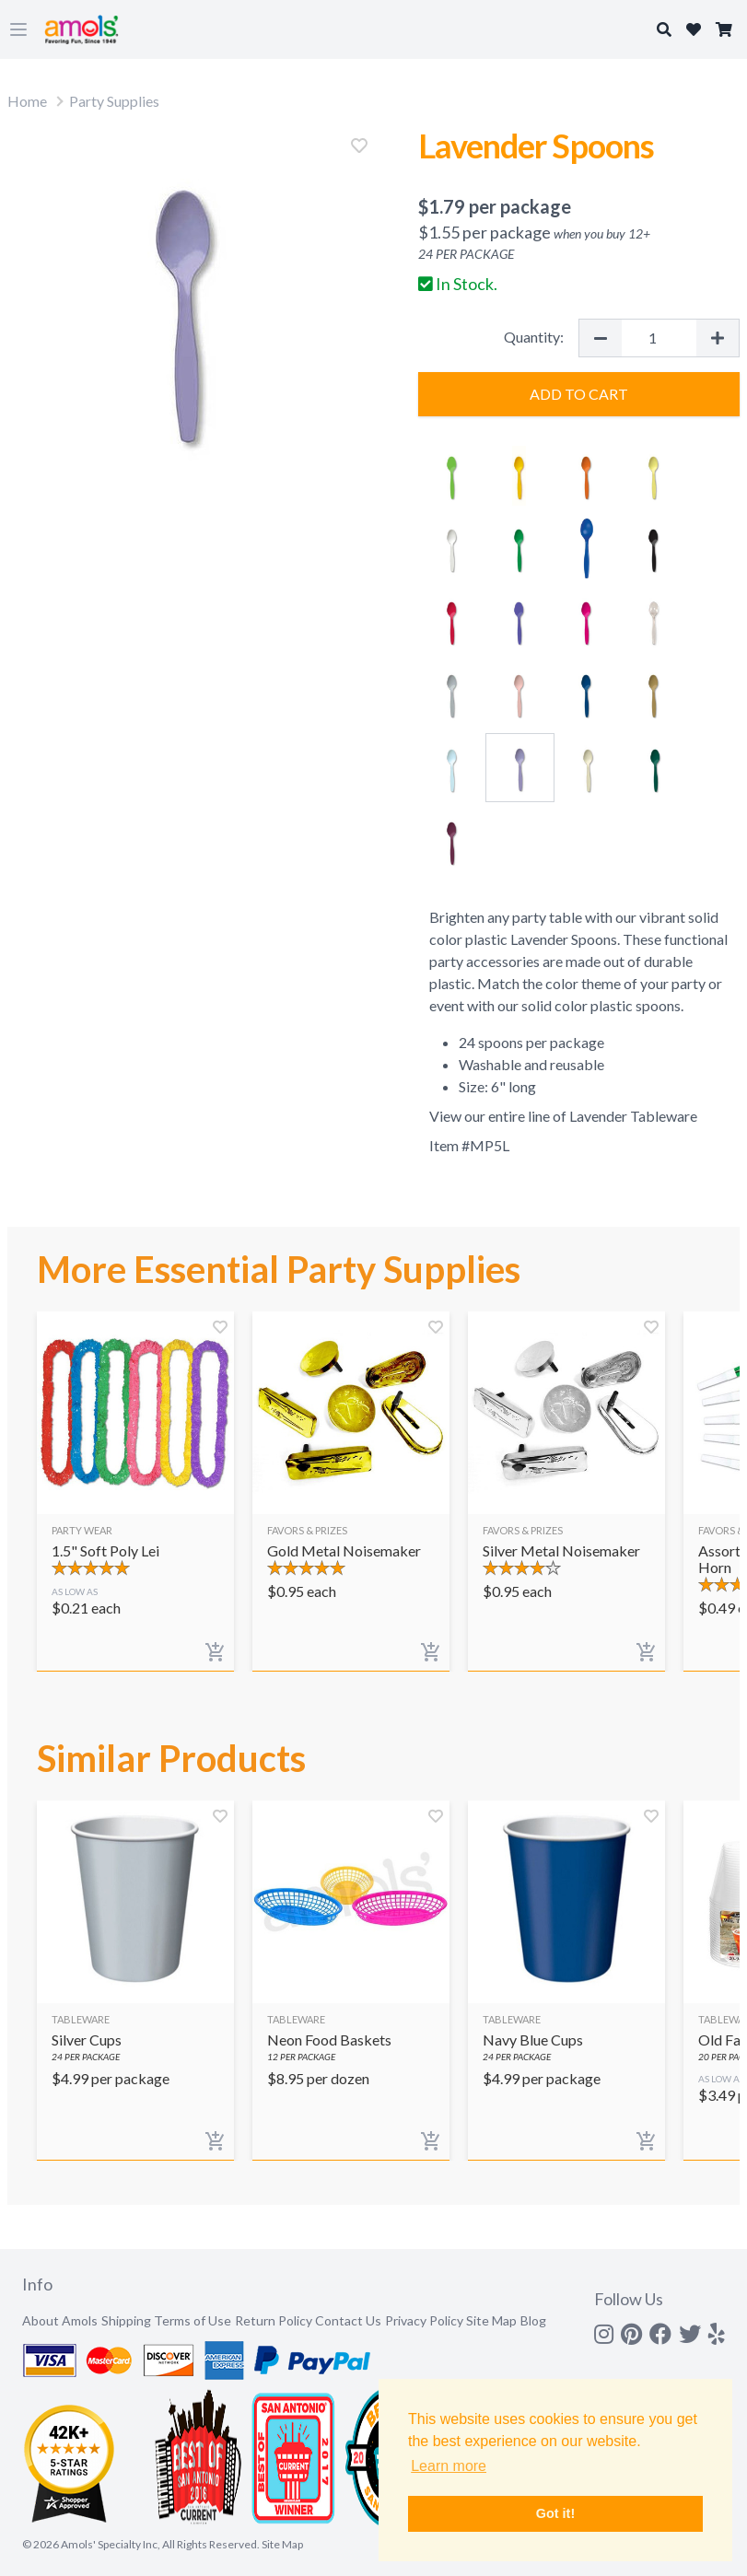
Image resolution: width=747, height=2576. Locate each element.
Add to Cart (579, 393)
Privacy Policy (424, 2320)
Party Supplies (114, 101)
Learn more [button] (448, 2466)
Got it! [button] (555, 2513)
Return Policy (273, 2320)
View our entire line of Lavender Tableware (563, 1116)
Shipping (126, 2320)
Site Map (491, 2320)
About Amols (60, 2320)
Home (27, 101)
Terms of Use (192, 2320)
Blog (533, 2320)
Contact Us (348, 2320)
